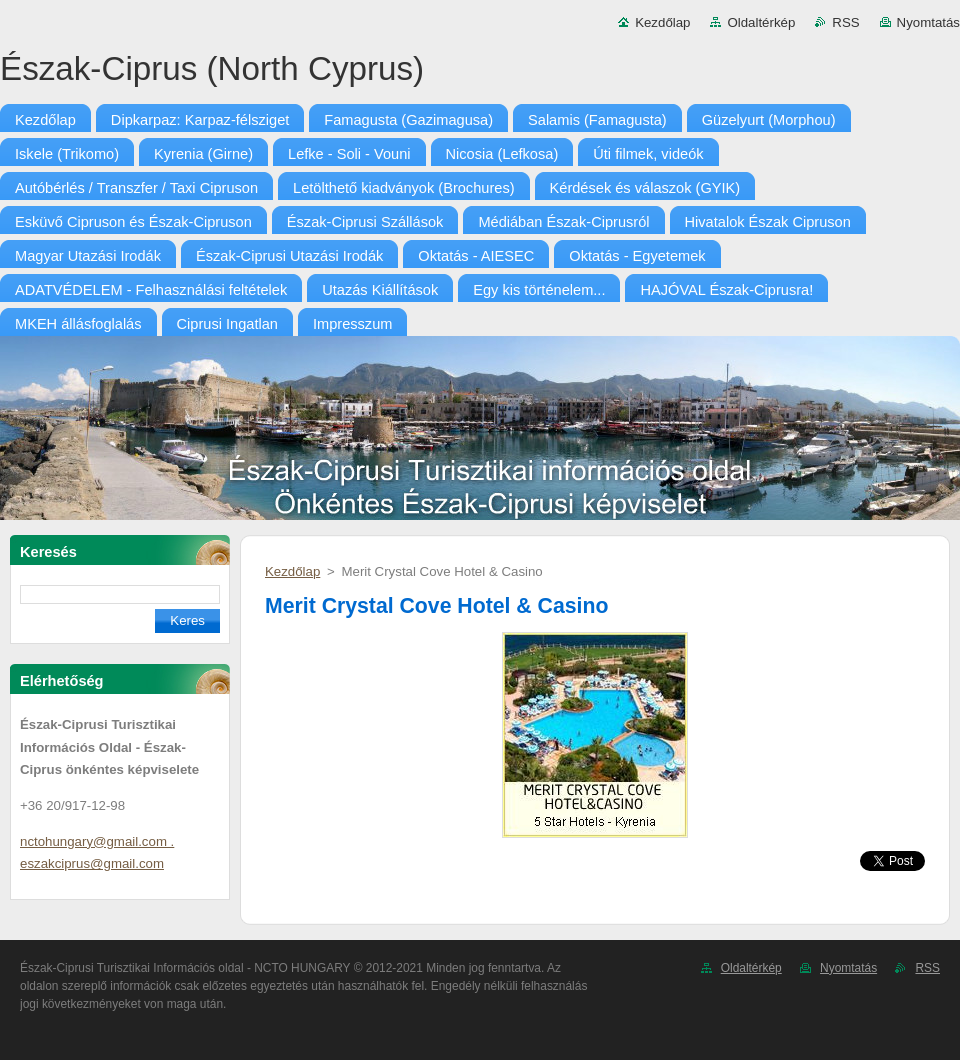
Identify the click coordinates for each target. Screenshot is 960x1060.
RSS (845, 22)
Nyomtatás (928, 22)
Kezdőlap (662, 22)
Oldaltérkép (761, 22)
